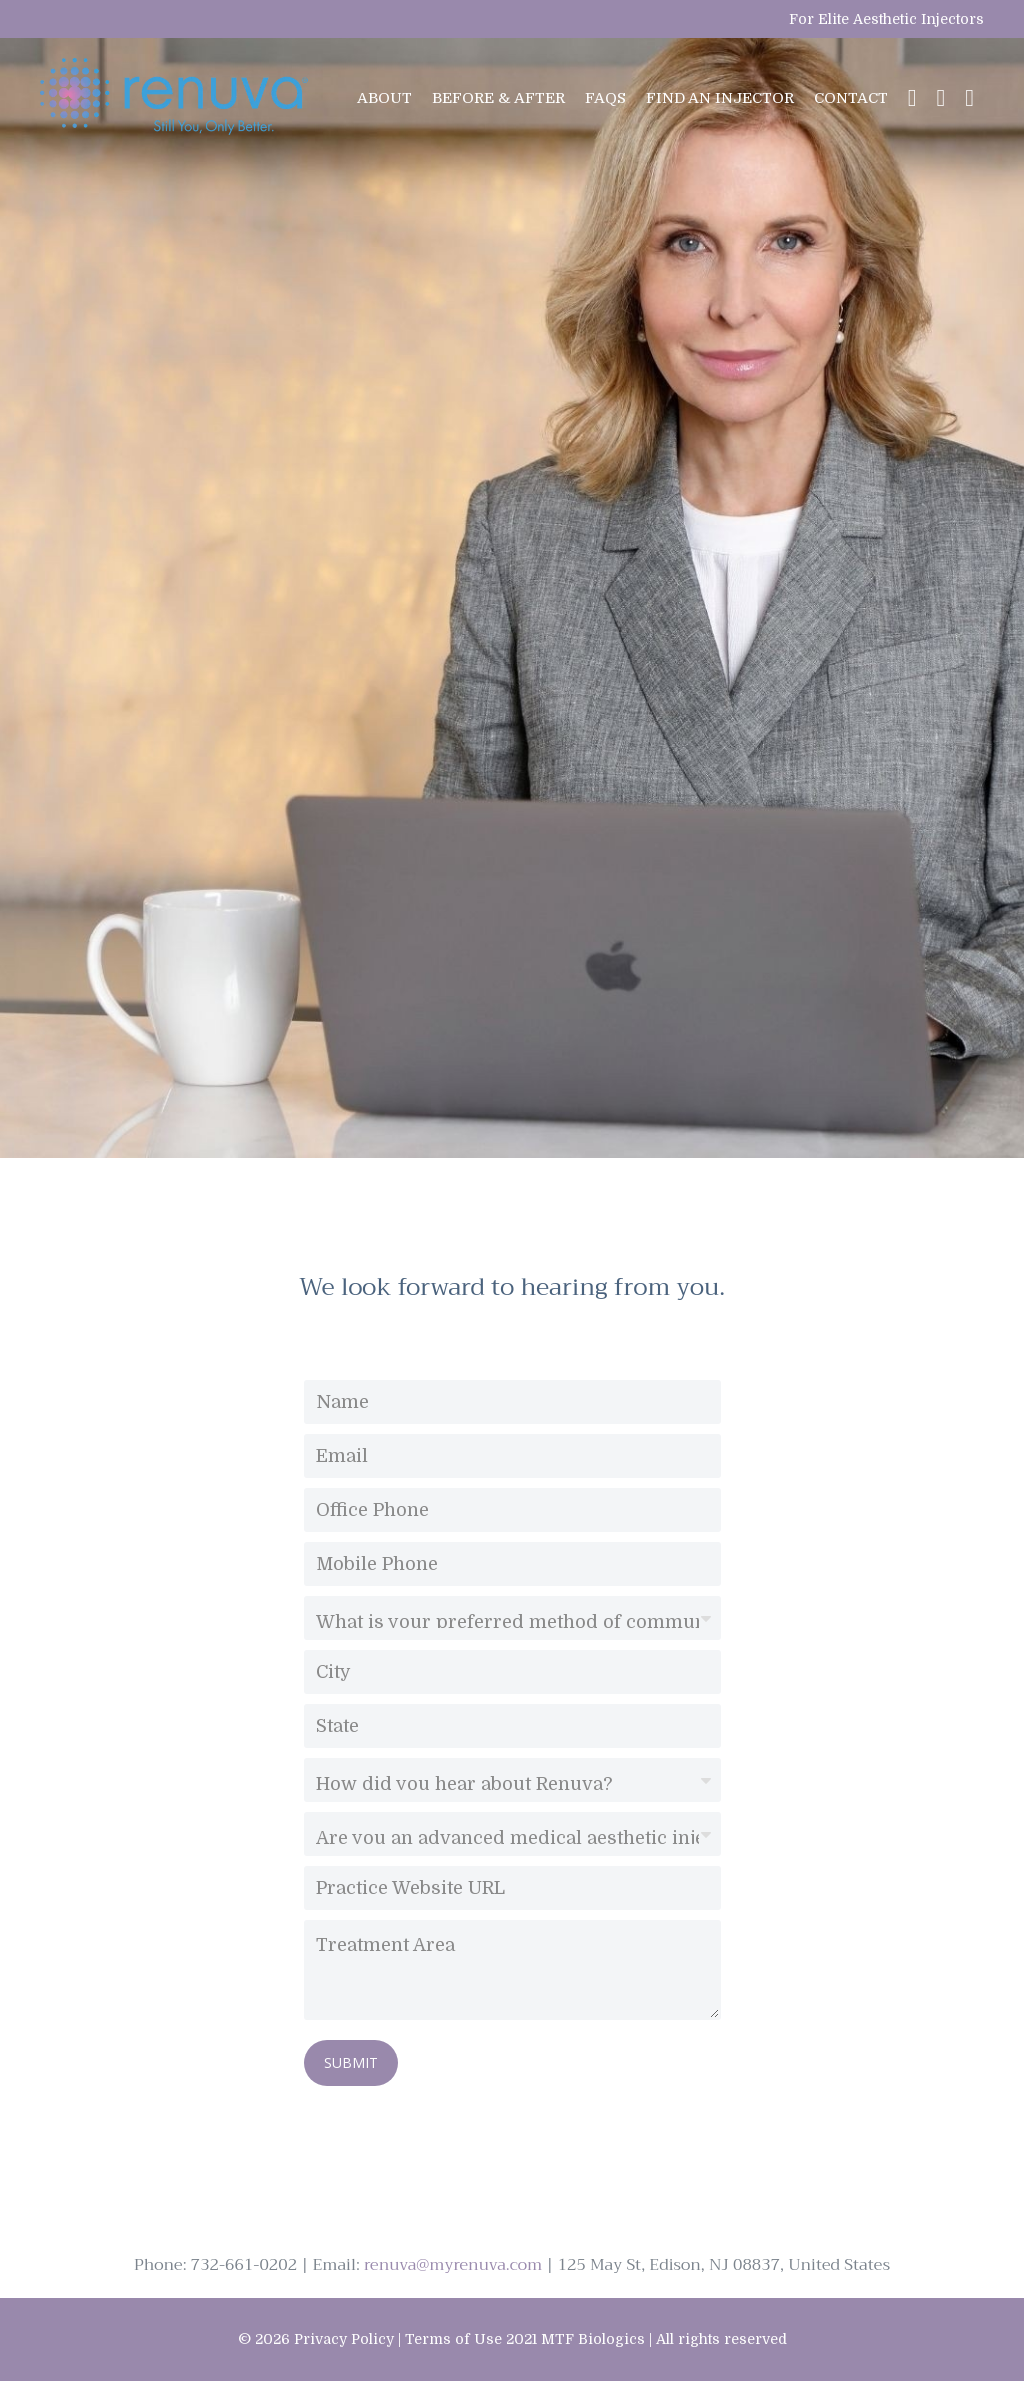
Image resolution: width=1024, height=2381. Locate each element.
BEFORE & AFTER (498, 98)
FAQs (605, 98)
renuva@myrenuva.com (453, 2265)
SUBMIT (351, 2062)
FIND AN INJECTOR (720, 98)
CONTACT (851, 98)
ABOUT (384, 98)
